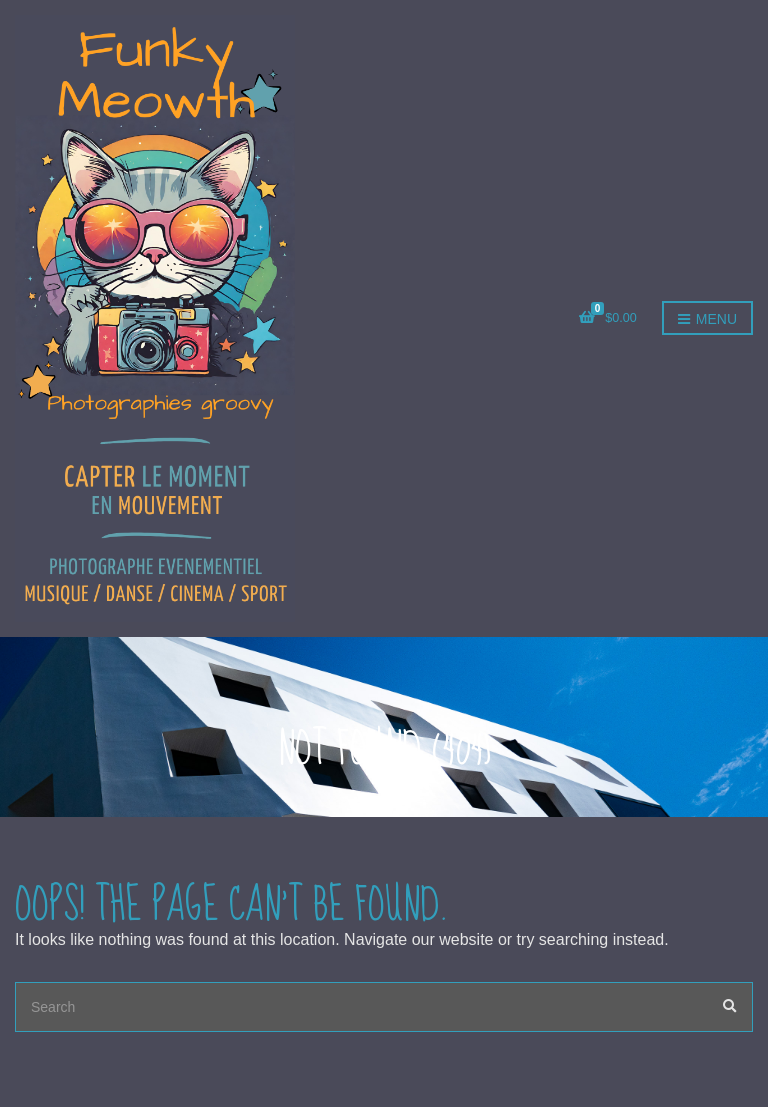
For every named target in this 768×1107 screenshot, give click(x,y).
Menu (707, 320)
